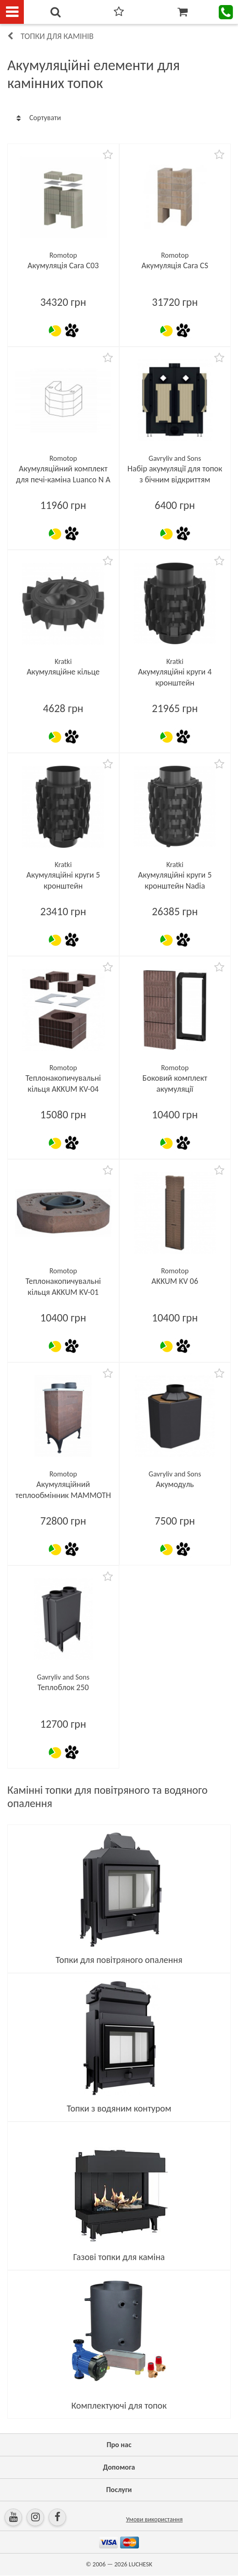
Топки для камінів (57, 36)
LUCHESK (140, 2564)
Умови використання (154, 2519)
